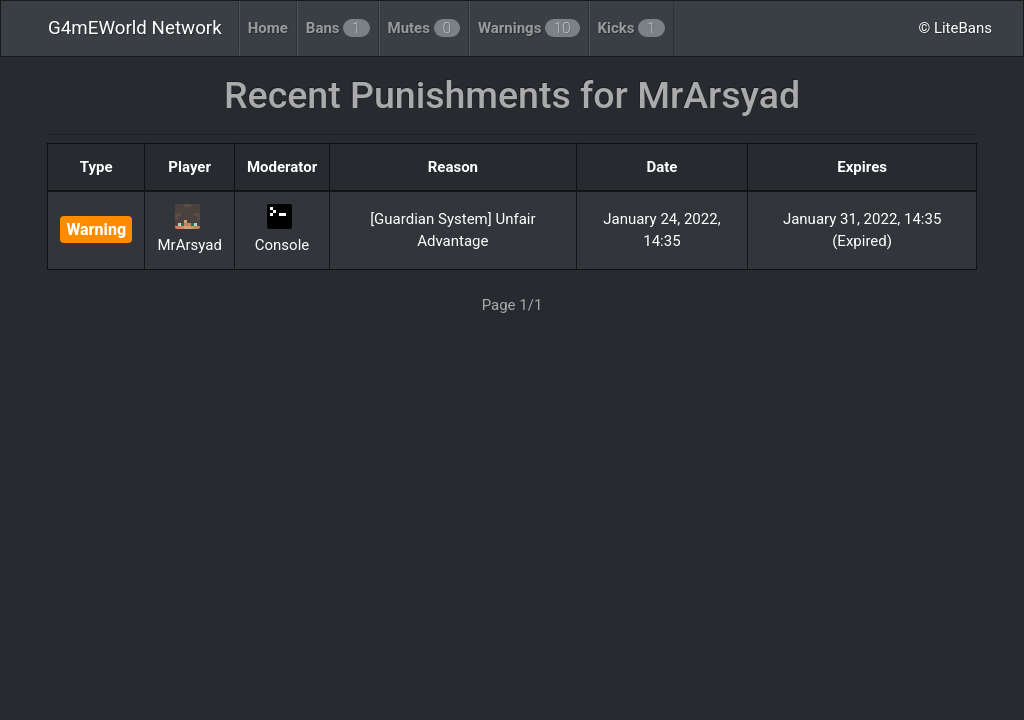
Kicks (631, 28)
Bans (338, 28)
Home (268, 28)
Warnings (529, 28)
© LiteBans (955, 28)
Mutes (424, 28)
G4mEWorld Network (135, 28)
